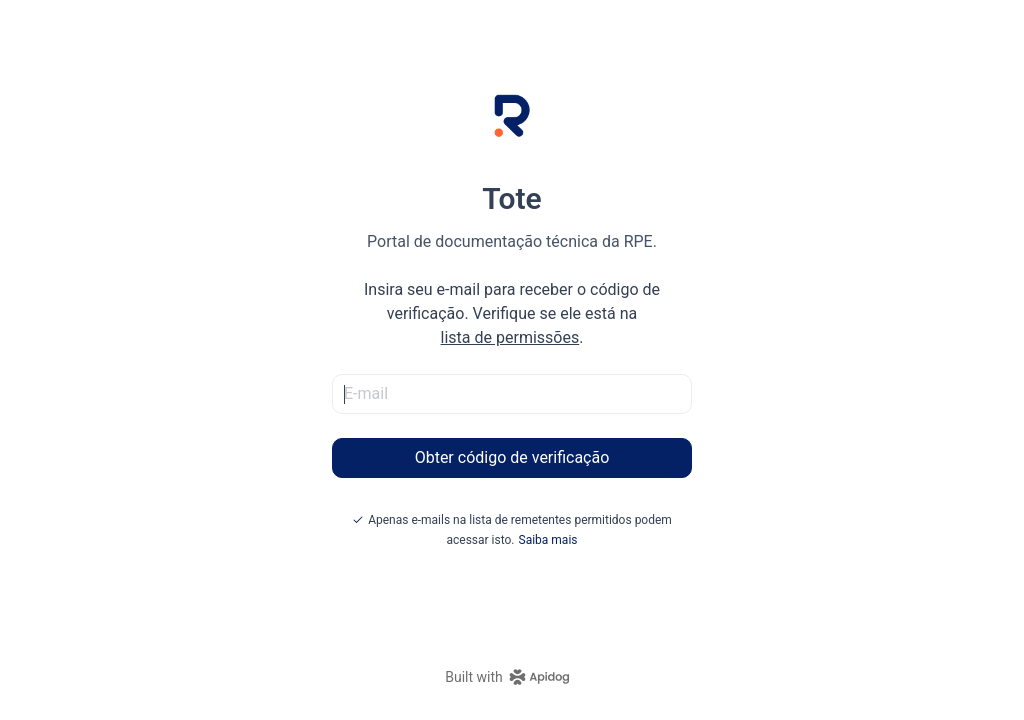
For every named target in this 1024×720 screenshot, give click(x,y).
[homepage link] (512, 677)
